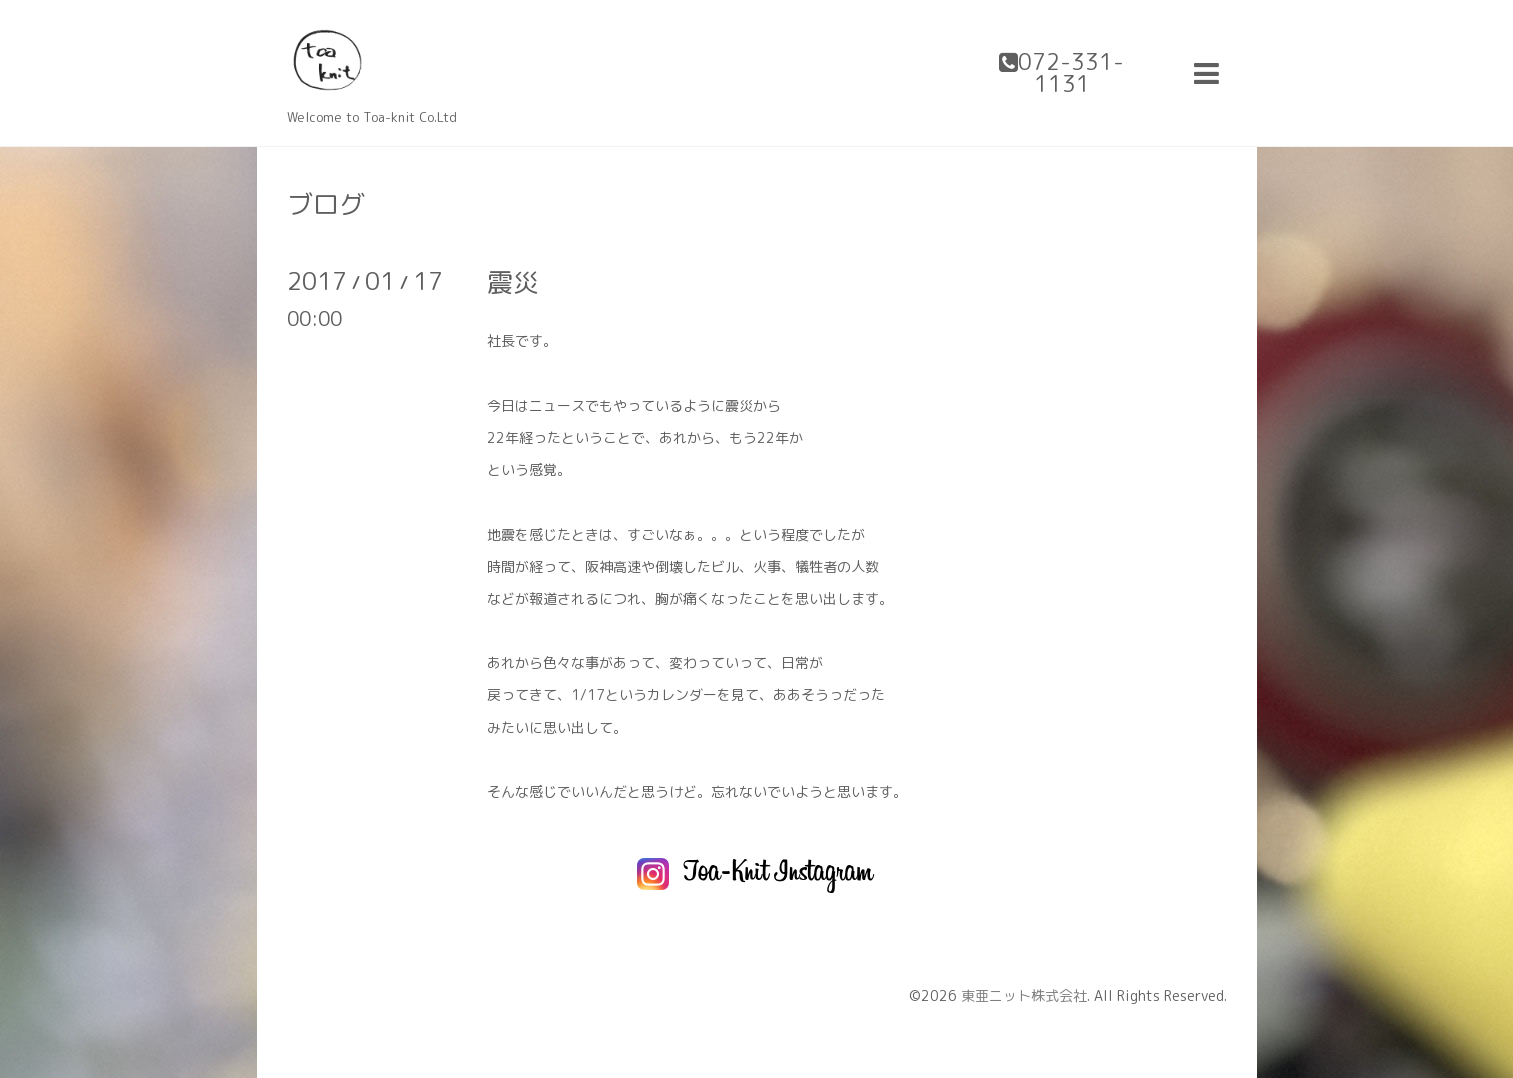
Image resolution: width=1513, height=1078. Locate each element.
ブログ (326, 204)
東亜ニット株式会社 (1024, 995)
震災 (513, 282)
